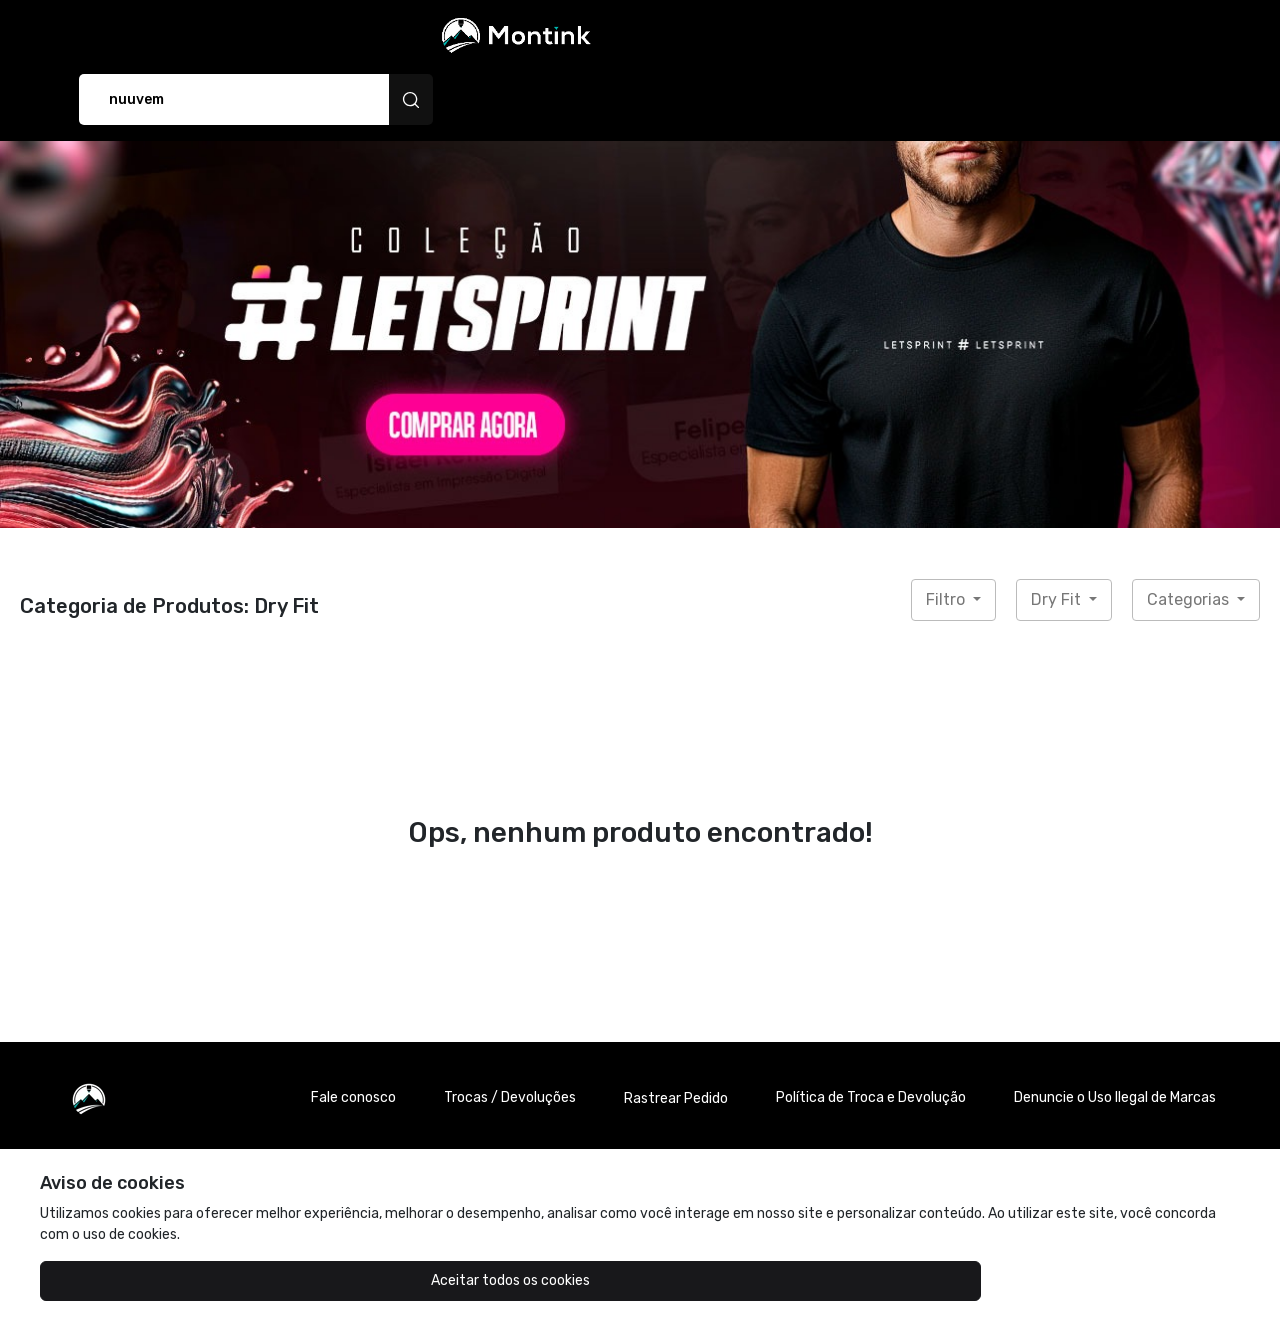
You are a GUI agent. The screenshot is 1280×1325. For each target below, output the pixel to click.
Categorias (1190, 541)
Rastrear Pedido (676, 1040)
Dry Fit (1058, 541)
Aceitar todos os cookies (140, 1280)
